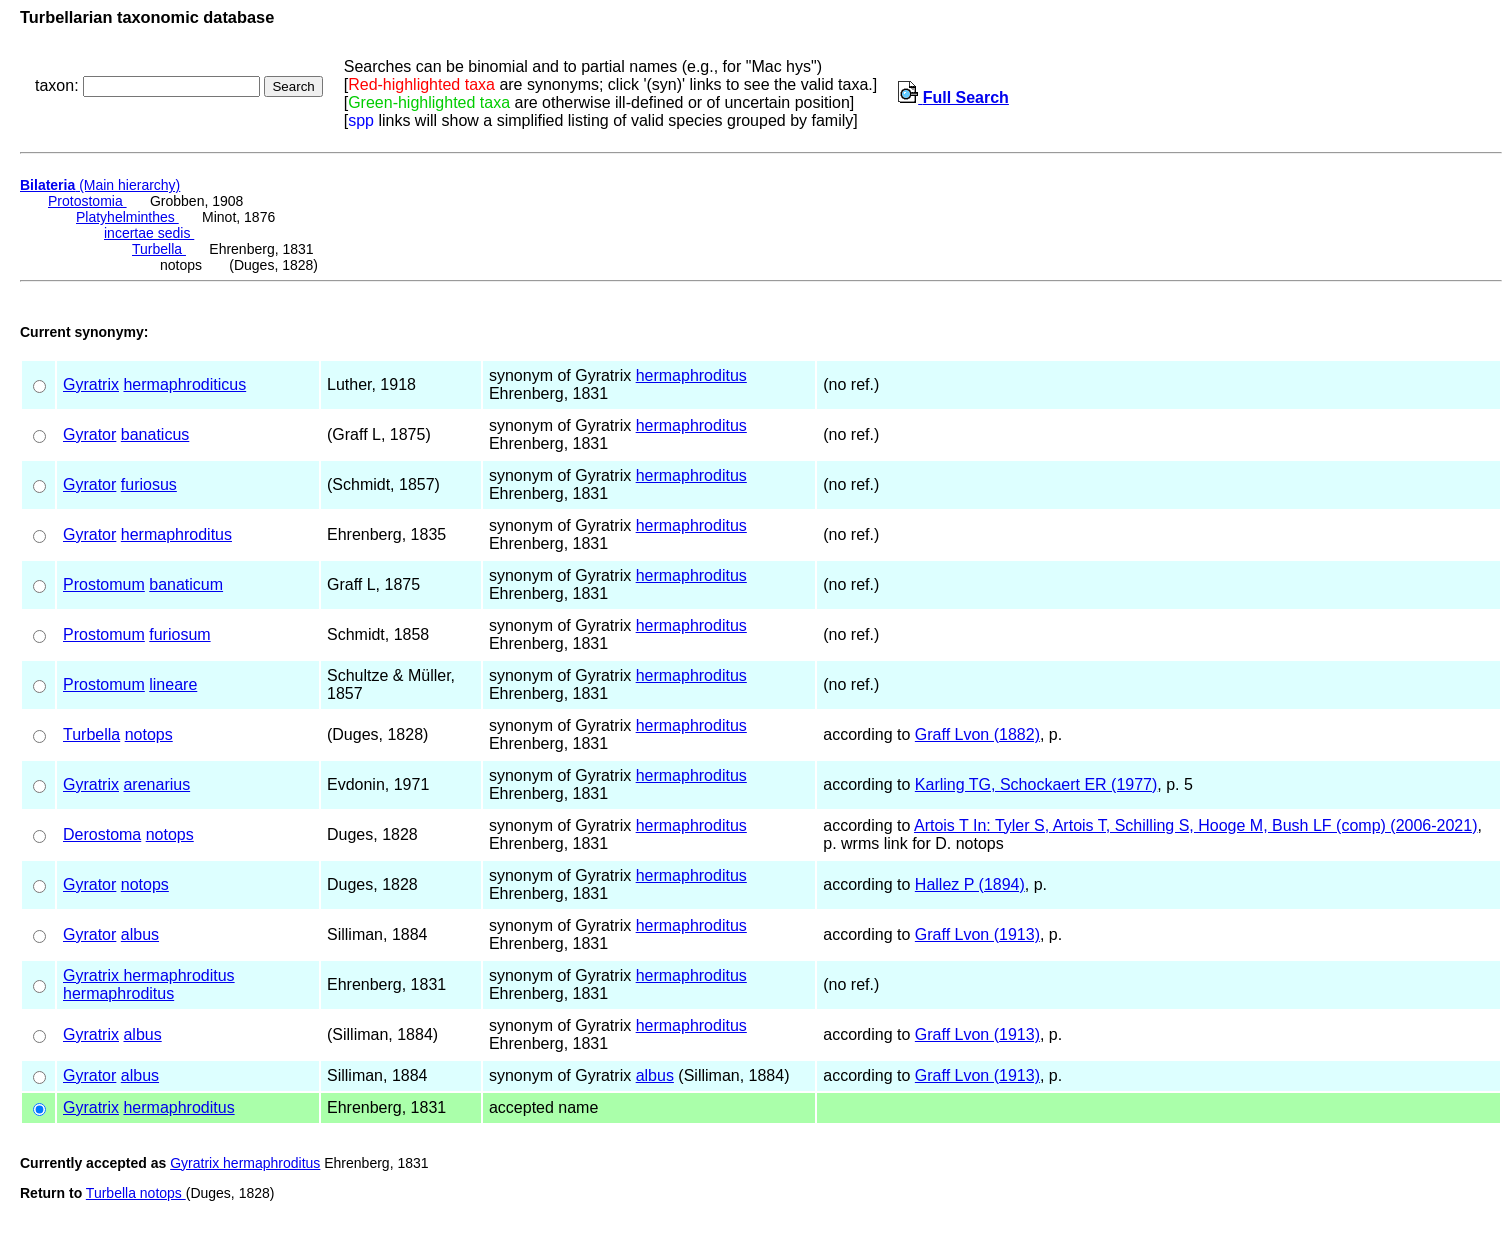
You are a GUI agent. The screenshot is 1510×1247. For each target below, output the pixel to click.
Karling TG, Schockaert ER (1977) (1036, 784)
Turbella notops (136, 1193)
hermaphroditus (691, 375)
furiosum (179, 634)
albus (140, 934)
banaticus (155, 434)
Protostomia (87, 201)
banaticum (186, 584)
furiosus (149, 484)
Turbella (159, 249)
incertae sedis (149, 233)
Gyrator (89, 434)
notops (149, 734)
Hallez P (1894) (970, 884)
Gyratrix (91, 384)
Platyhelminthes (127, 217)
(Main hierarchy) (100, 185)
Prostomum (104, 584)
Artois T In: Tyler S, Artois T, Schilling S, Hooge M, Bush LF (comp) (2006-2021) (1196, 825)
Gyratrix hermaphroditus (149, 975)
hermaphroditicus (184, 384)
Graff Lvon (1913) (977, 934)
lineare (173, 684)
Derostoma (102, 834)
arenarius (156, 784)
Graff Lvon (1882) (977, 734)
